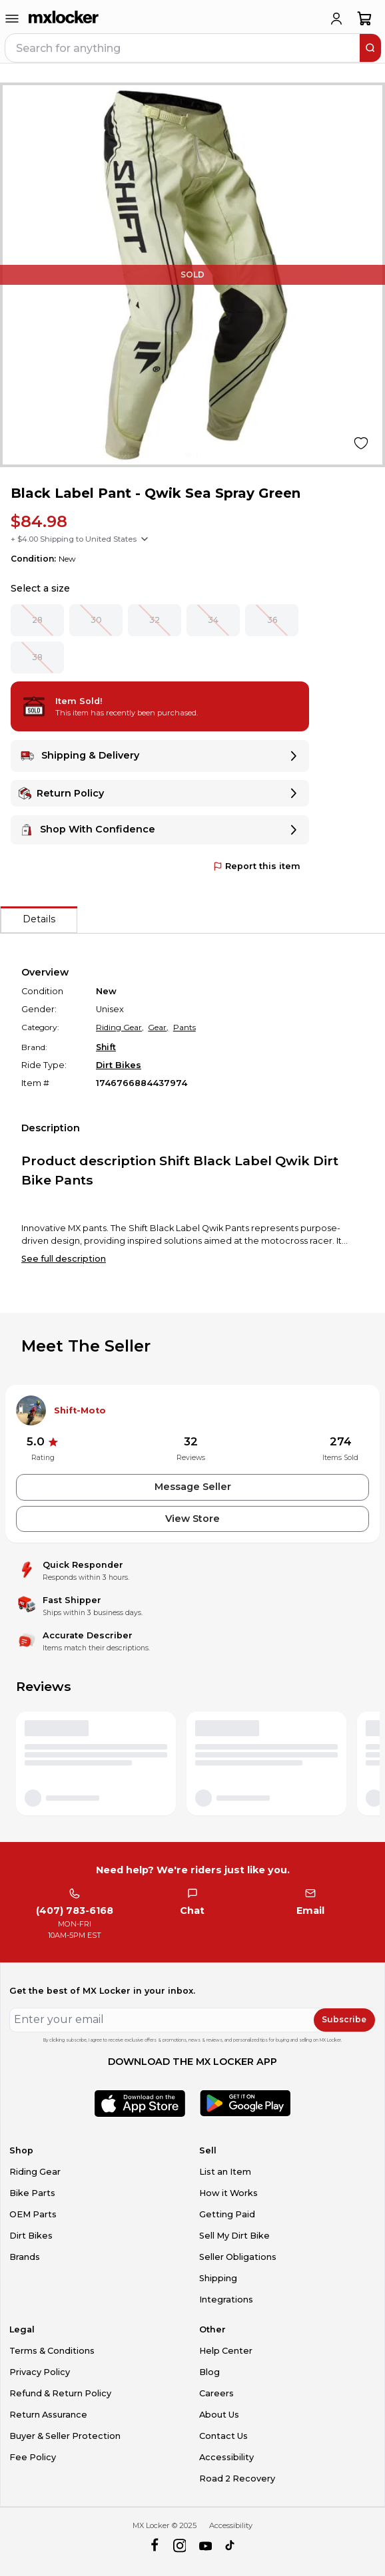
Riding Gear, (120, 1027)
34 (213, 620)
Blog (209, 2372)
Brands (24, 2257)
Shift (106, 1047)
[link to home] (64, 18)
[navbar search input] (183, 48)
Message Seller (193, 1487)
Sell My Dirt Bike (234, 2236)
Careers (216, 2393)
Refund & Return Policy (60, 2393)
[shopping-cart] (364, 19)
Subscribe (344, 2019)
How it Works (228, 2193)
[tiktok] (230, 2546)
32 (154, 620)
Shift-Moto (80, 1410)
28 (37, 620)
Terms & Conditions (52, 2351)
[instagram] (179, 2546)
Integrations (226, 2299)
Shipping (218, 2278)
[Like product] (361, 443)
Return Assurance (48, 2415)
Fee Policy (32, 2457)
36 (272, 620)
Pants (184, 1027)
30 (96, 620)
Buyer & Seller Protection (65, 2436)
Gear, (158, 1027)
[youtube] (205, 2546)
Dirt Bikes (118, 1065)
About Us (219, 2415)
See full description (63, 1259)
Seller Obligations (237, 2257)
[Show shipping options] (144, 539)
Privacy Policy (39, 2372)
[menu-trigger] (12, 18)
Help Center (225, 2351)
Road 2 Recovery (237, 2479)
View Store (192, 1519)
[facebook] (154, 2546)
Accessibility (226, 2457)
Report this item (256, 866)
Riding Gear (35, 2172)
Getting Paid (227, 2214)
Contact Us (223, 2436)
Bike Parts (32, 2193)
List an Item (225, 2172)
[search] (370, 48)
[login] (336, 18)
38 (37, 657)
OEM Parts (33, 2214)
